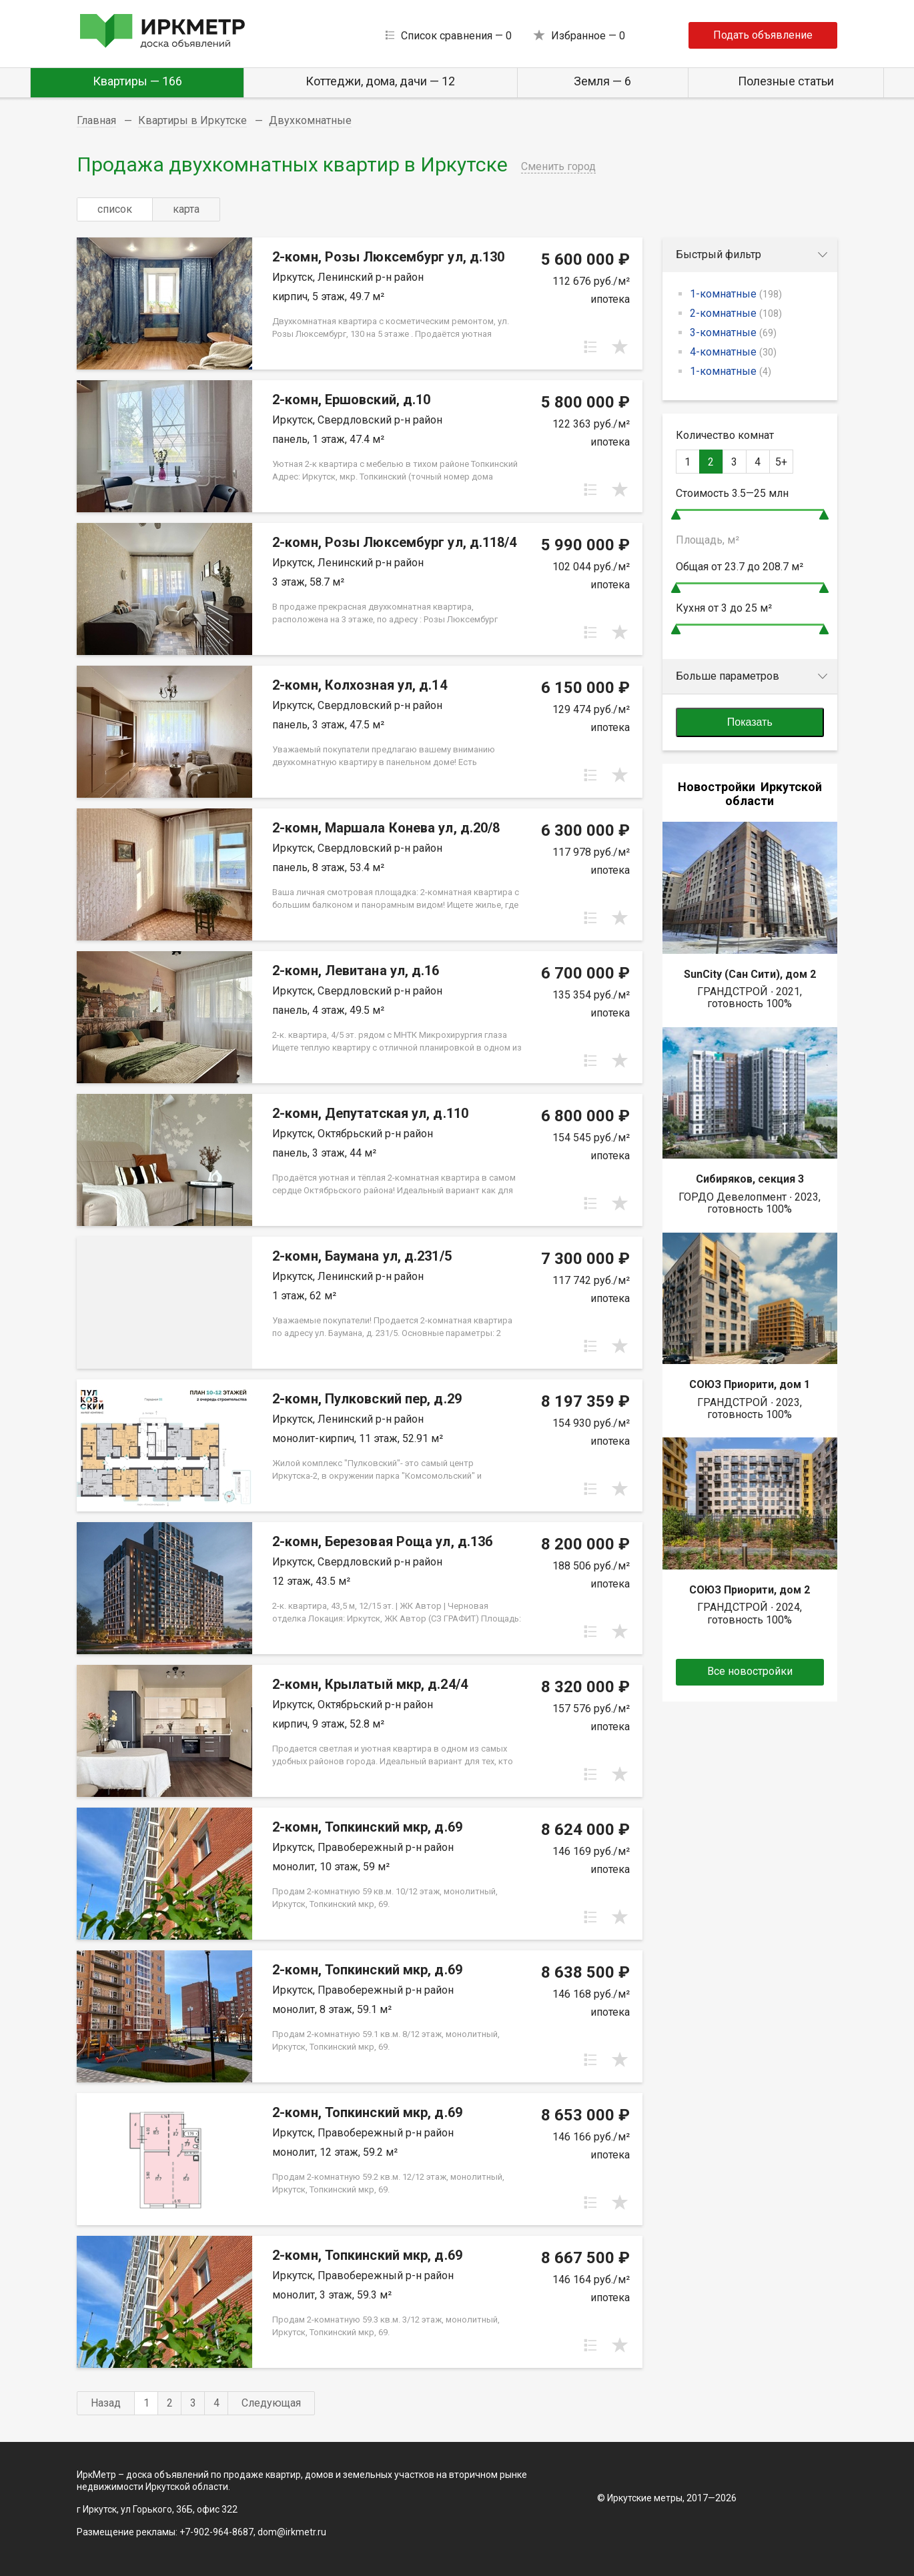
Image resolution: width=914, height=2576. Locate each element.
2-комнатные (736, 313)
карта (186, 209)
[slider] (675, 515)
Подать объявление (763, 35)
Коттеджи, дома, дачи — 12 (380, 81)
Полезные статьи (786, 81)
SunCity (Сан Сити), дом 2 (750, 974)
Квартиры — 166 (137, 81)
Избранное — (588, 35)
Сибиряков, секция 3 (750, 1179)
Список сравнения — (456, 35)
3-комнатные (733, 332)
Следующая (271, 2403)
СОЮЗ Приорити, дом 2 (749, 1589)
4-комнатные (733, 352)
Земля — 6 (602, 81)
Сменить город (558, 166)
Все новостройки (750, 1671)
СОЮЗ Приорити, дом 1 (749, 1384)
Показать (750, 722)
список (114, 209)
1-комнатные (736, 293)
